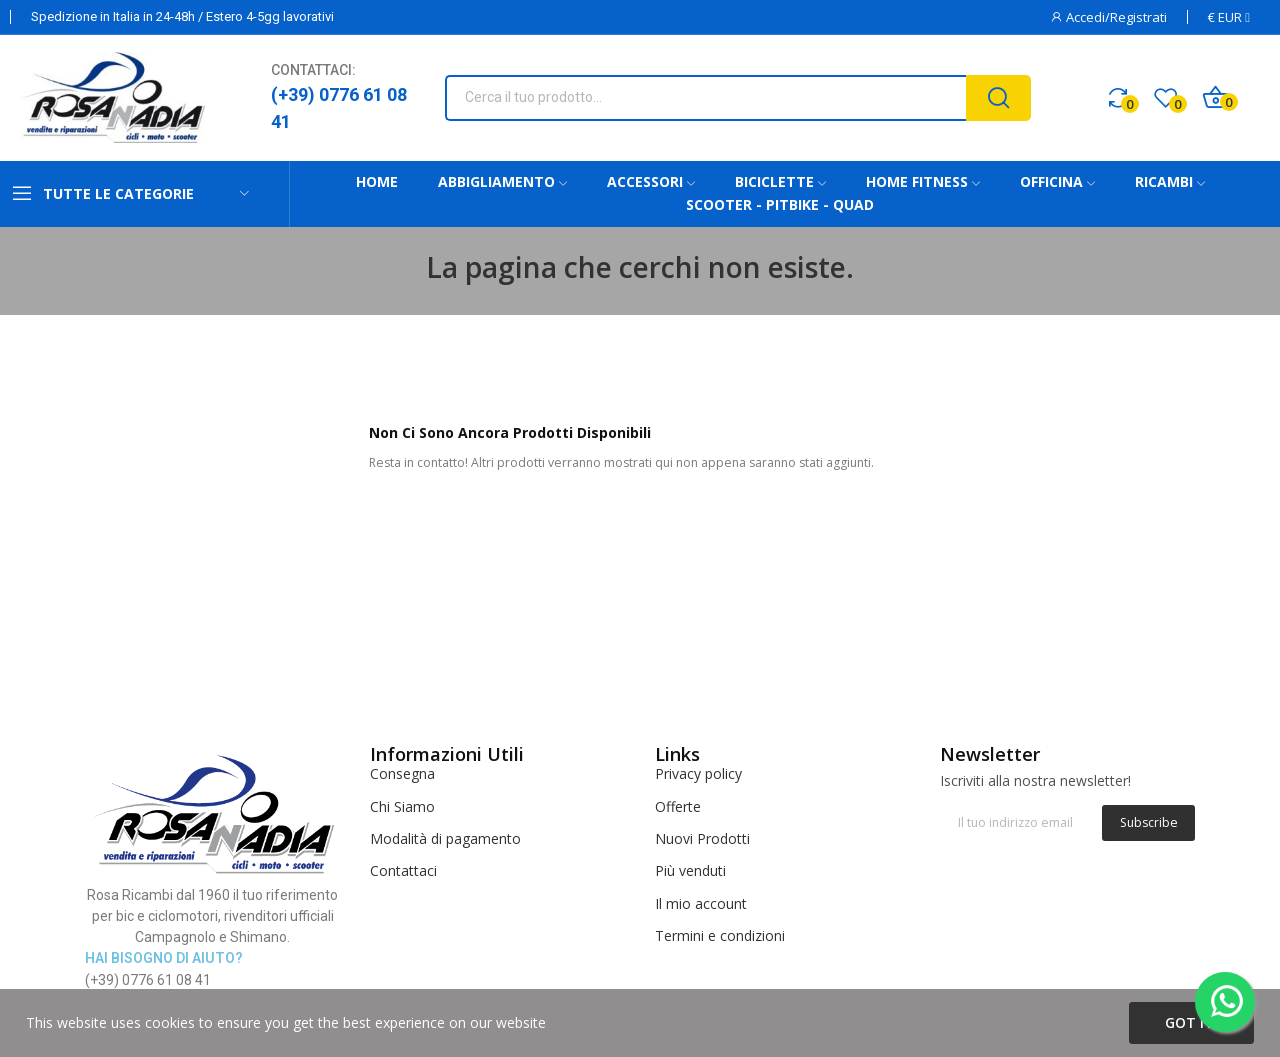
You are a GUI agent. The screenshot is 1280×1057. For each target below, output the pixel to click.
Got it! (1191, 1022)
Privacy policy (698, 773)
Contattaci (403, 870)
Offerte (678, 806)
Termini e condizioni (720, 935)
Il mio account (701, 903)
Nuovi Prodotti (702, 838)
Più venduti (690, 870)
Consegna (402, 773)
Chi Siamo (402, 806)
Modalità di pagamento (445, 838)
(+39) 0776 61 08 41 (339, 108)
